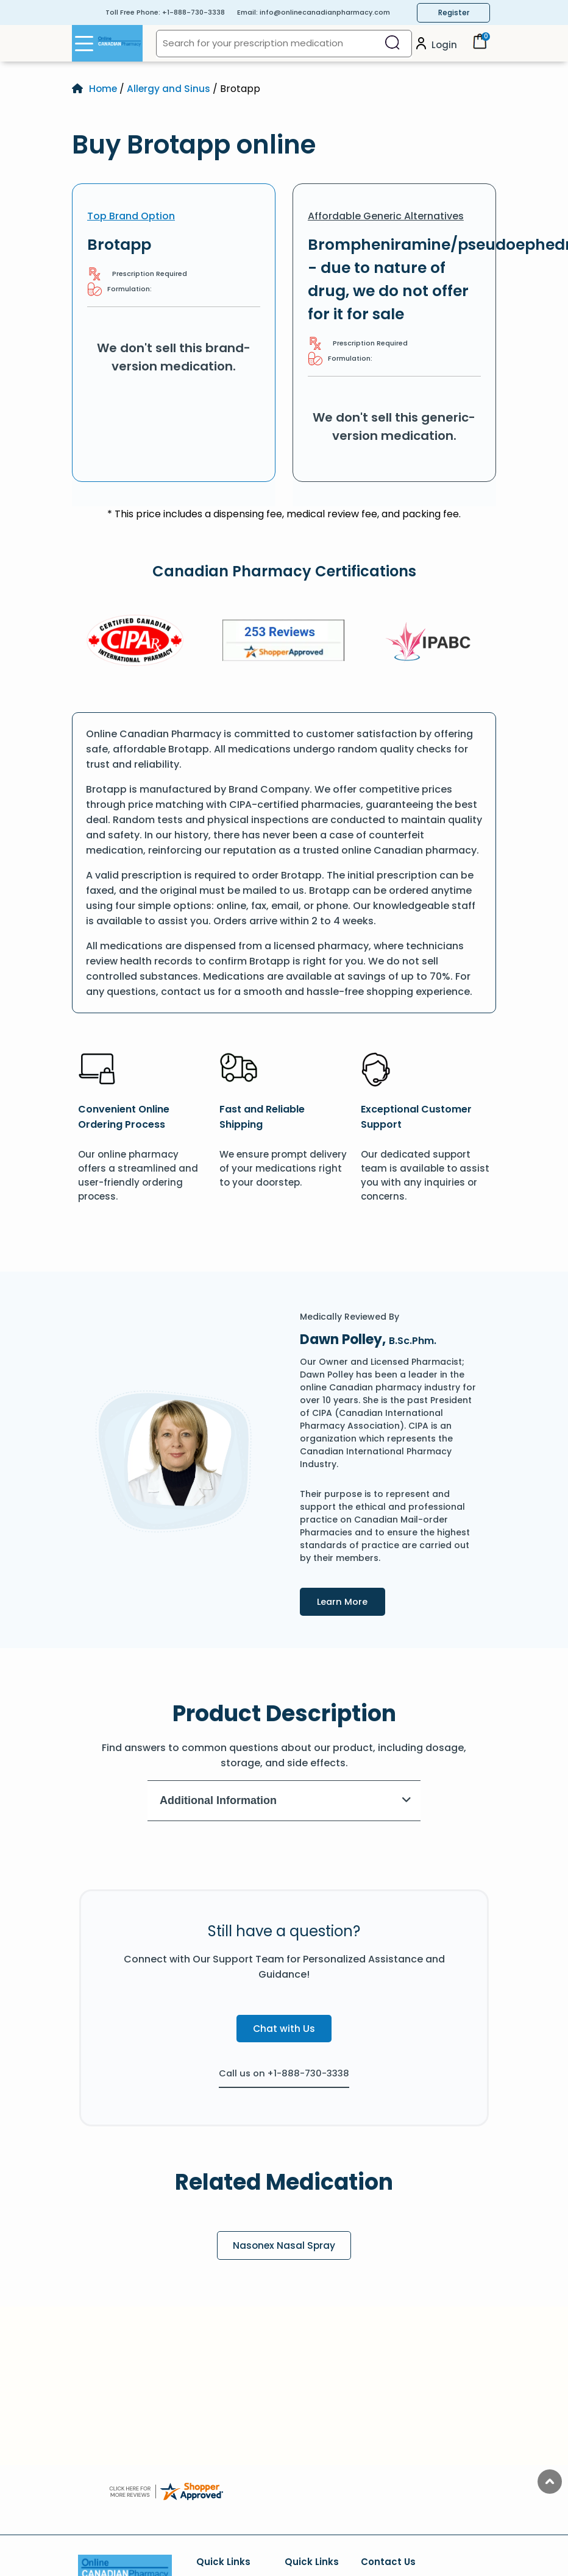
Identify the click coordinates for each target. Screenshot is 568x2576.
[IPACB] (432, 642)
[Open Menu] (84, 43)
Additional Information (285, 1800)
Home (103, 89)
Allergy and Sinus (170, 89)
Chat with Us (284, 2029)
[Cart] (479, 46)
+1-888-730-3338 (193, 12)
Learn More (354, 1600)
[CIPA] (135, 642)
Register (453, 12)
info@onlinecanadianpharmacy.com (325, 12)
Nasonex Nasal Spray (284, 2245)
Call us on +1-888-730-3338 (284, 2073)
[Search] (392, 43)
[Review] (283, 642)
